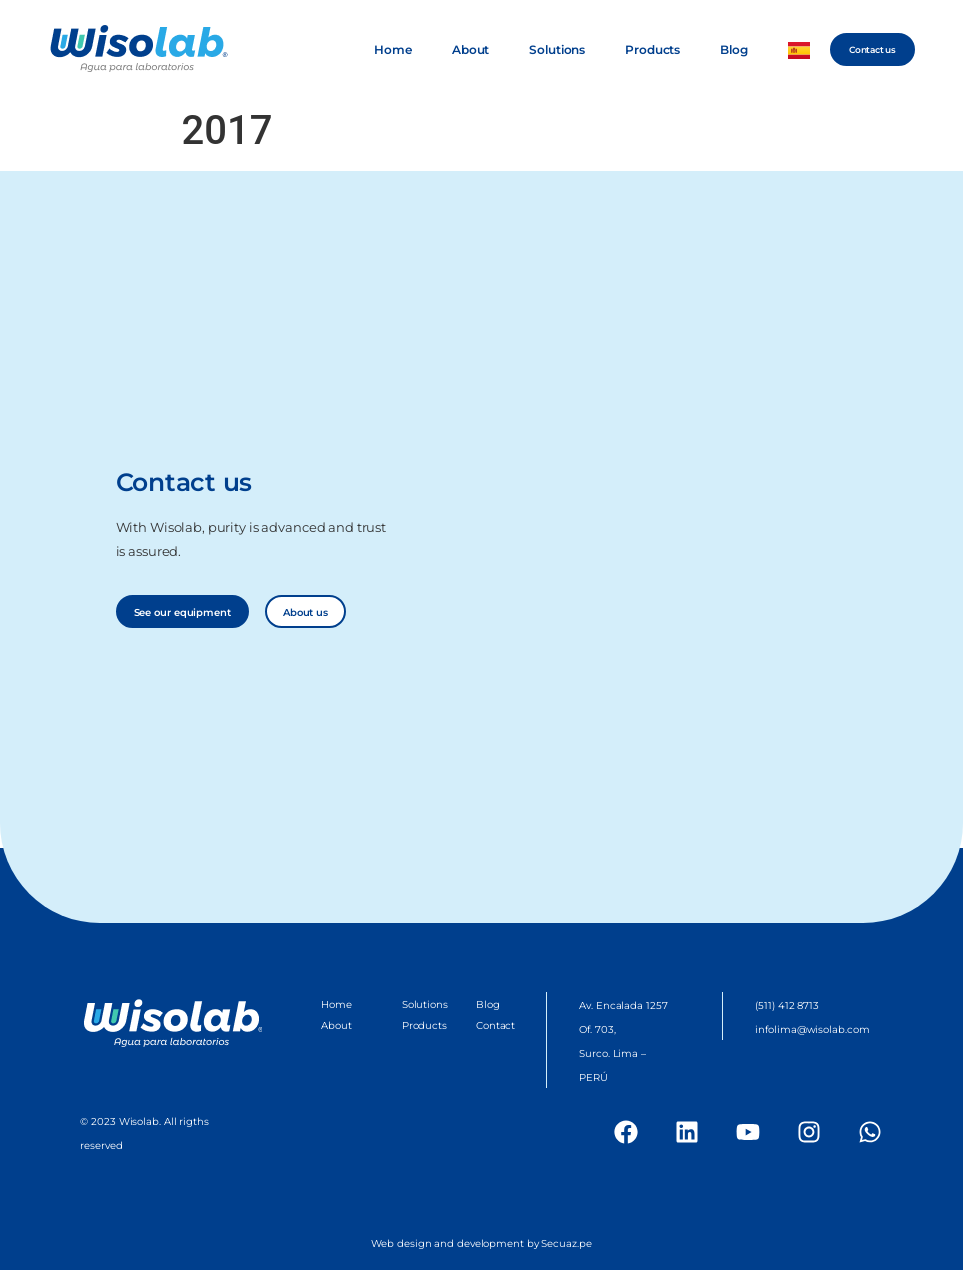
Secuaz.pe (566, 1243)
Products (652, 49)
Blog (734, 49)
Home (393, 49)
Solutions (557, 49)
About (470, 49)
